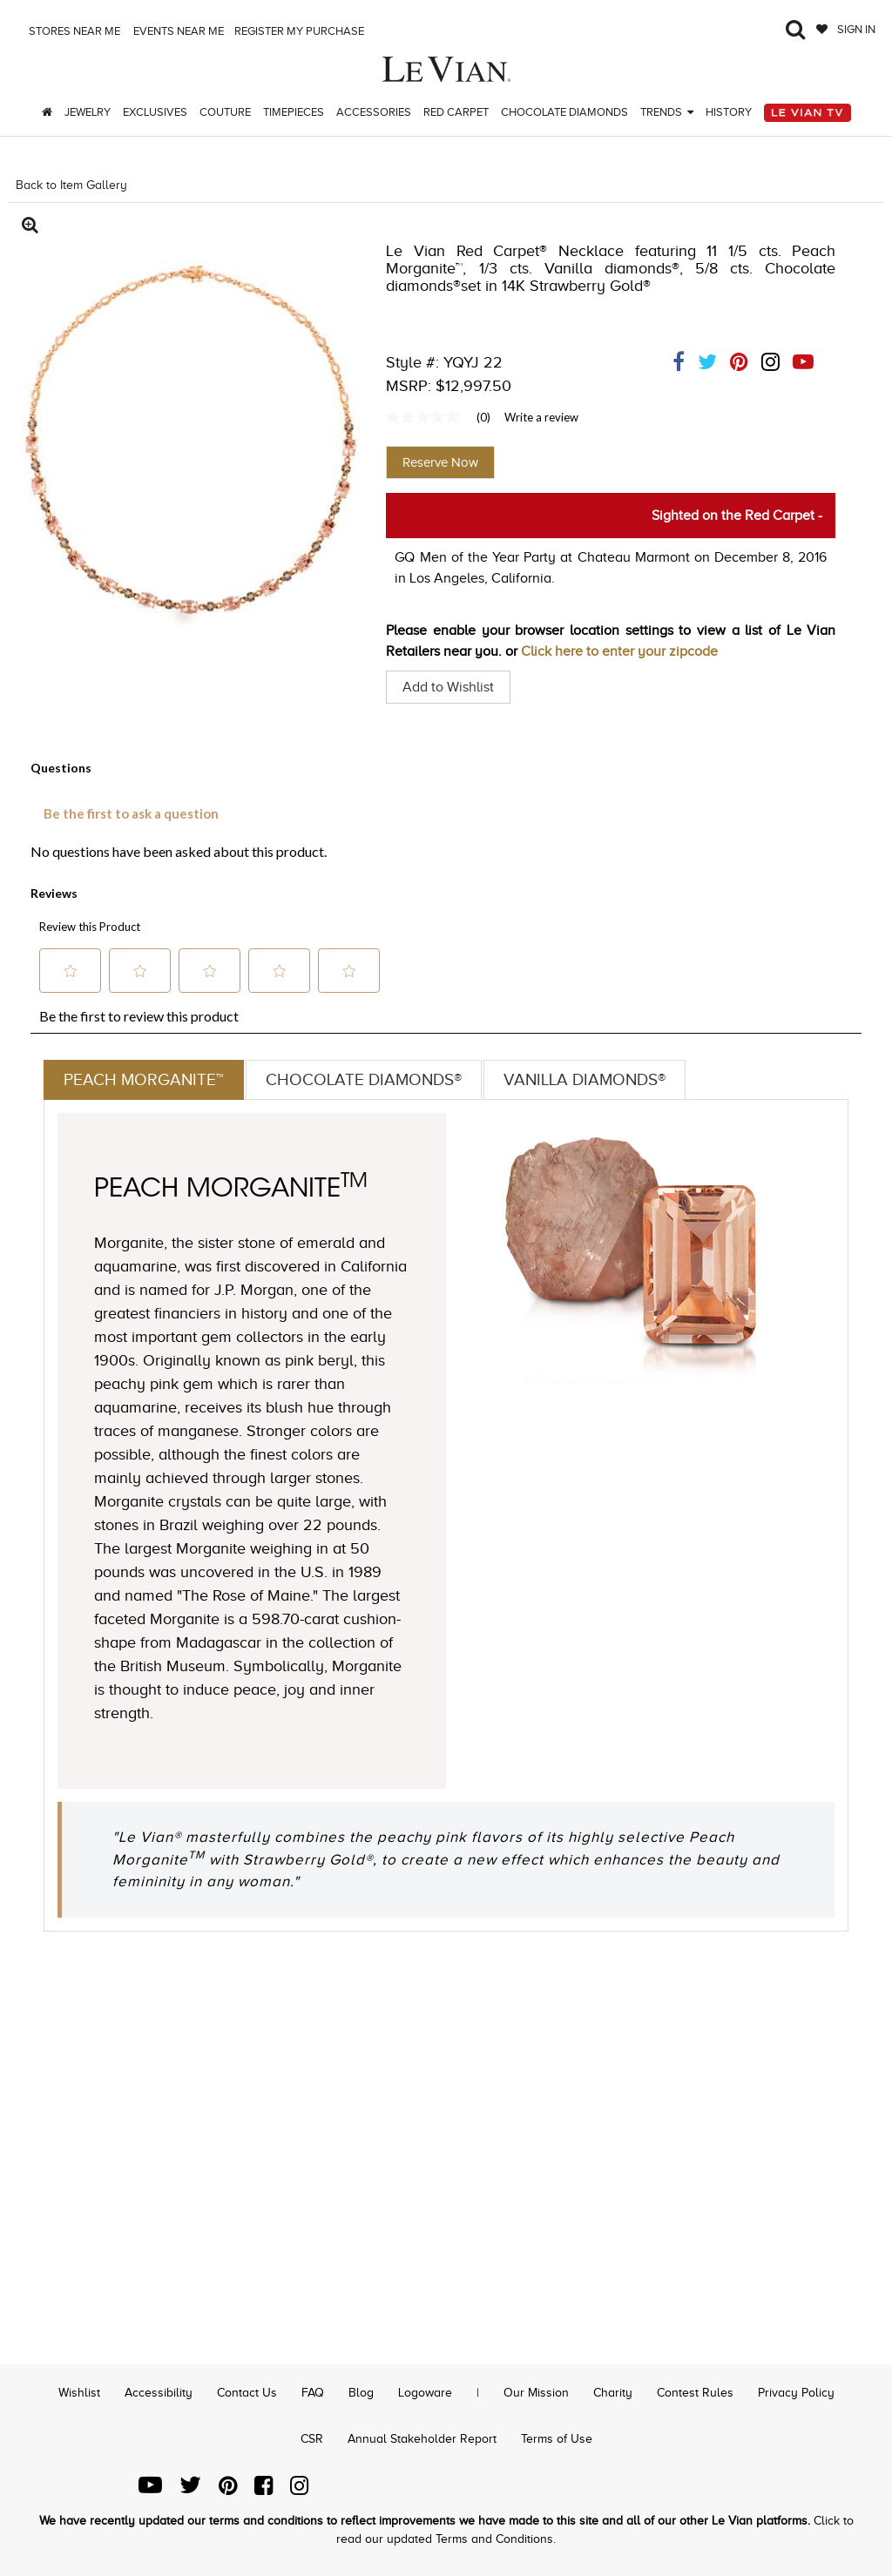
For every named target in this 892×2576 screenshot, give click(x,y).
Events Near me (177, 30)
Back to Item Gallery (71, 185)
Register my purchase (300, 30)
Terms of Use (556, 2438)
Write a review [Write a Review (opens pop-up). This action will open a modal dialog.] (541, 417)
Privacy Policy (796, 2392)
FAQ (312, 2392)
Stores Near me (73, 30)
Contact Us (247, 2392)
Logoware (425, 2392)
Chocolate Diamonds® (371, 1079)
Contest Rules (695, 2392)
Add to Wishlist (448, 687)
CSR (312, 2438)
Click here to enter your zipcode (619, 651)
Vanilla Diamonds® (600, 1079)
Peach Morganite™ (145, 1079)
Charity (612, 2392)
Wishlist (79, 2392)
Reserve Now (440, 462)
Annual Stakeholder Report (422, 2438)
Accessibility (159, 2392)
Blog (361, 2392)
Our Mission (536, 2392)
